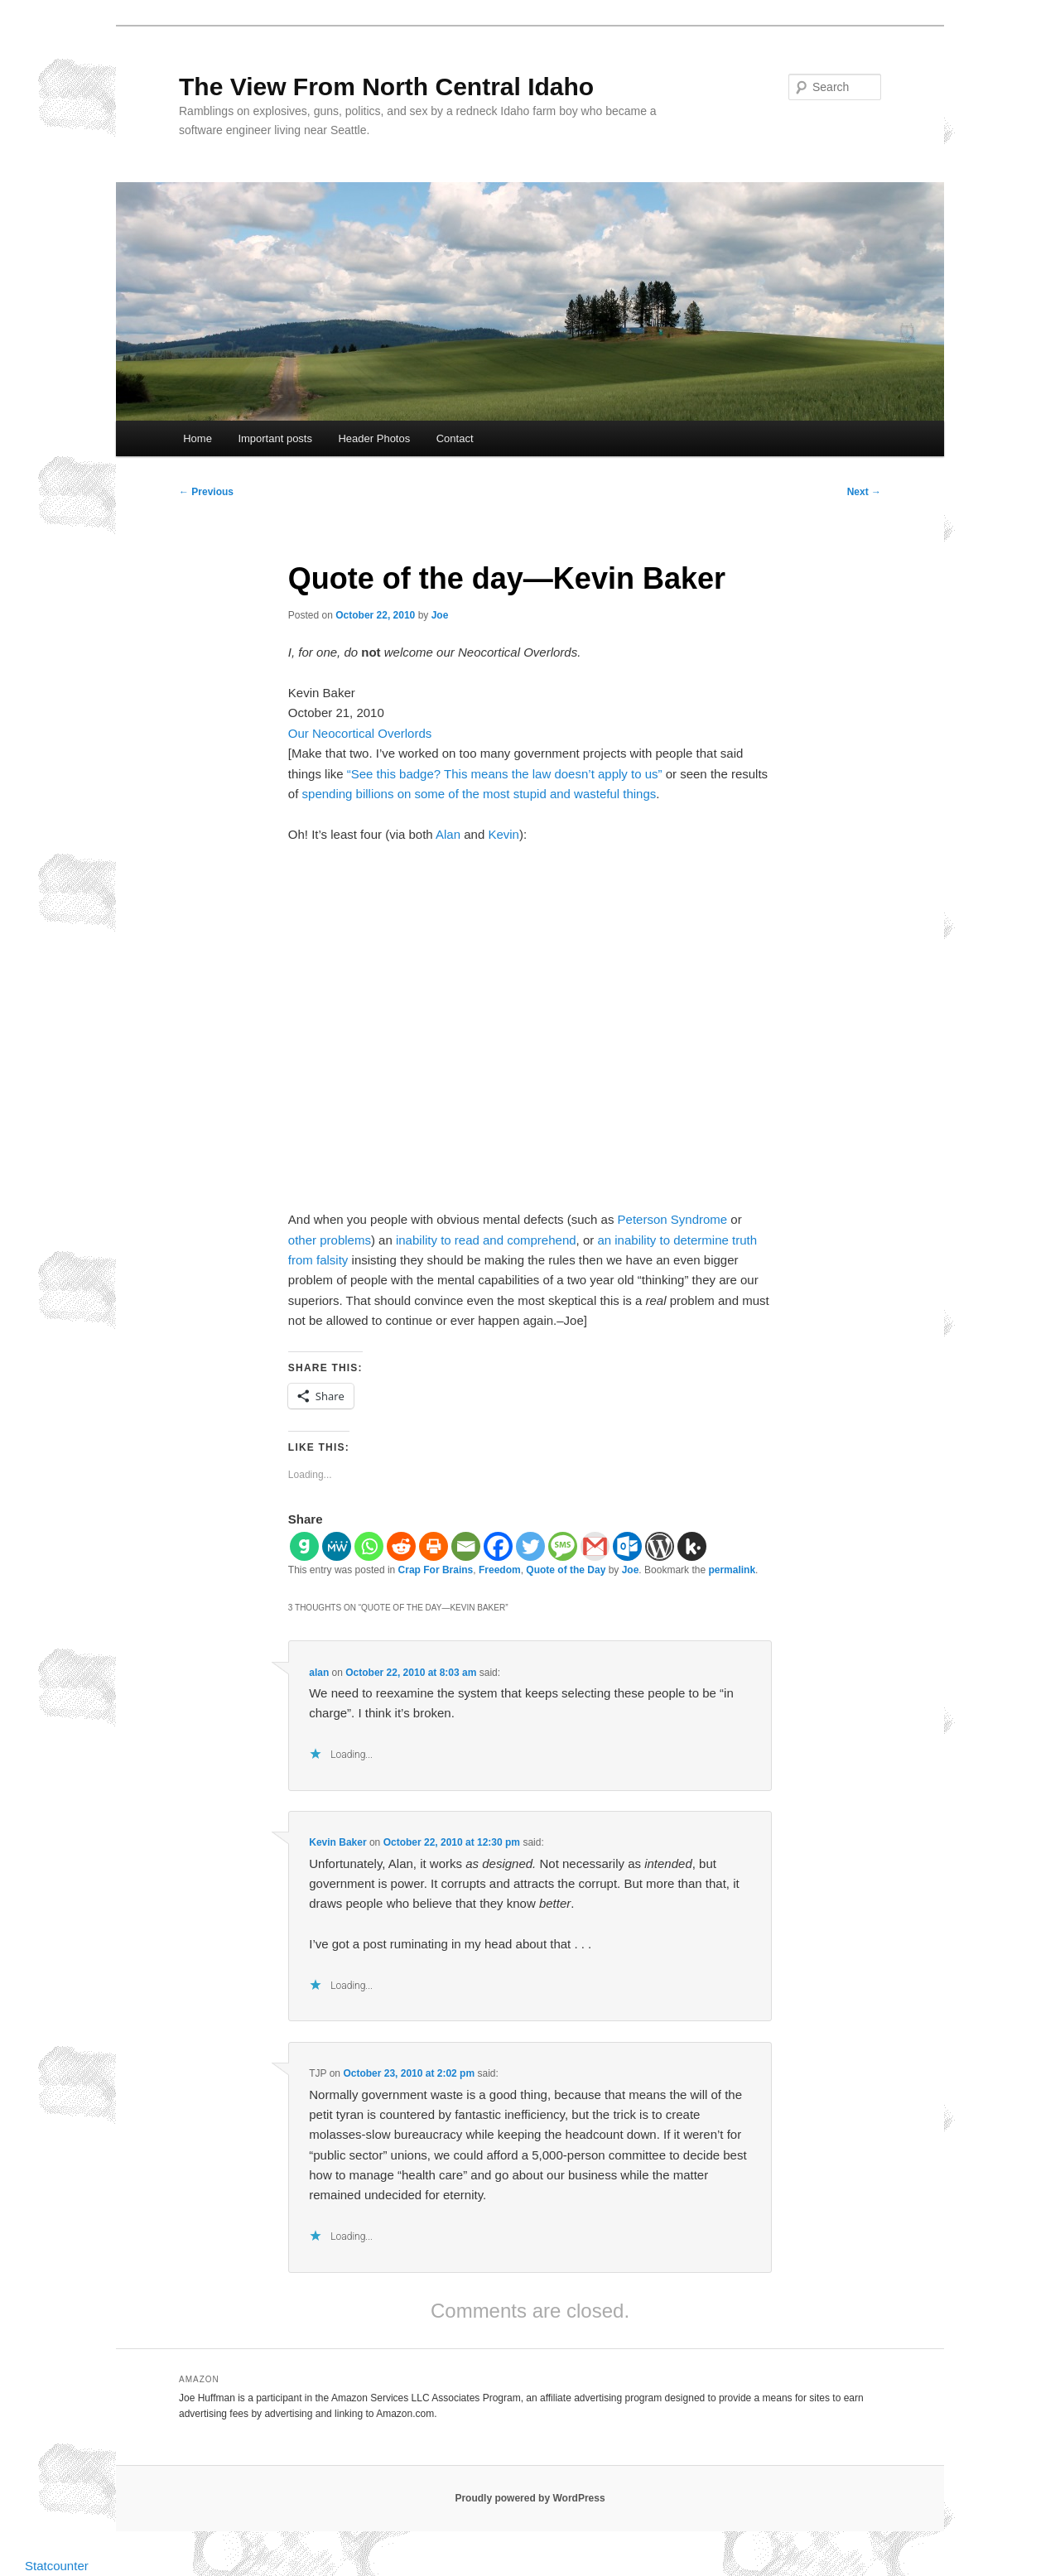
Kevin (503, 834)
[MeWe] (336, 1546)
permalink (731, 1570)
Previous (206, 492)
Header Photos (374, 438)
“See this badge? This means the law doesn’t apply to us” (504, 774)
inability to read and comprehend (486, 1240)
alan (319, 1672)
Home (197, 438)
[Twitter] (530, 1546)
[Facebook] (498, 1546)
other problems (329, 1240)
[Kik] (691, 1546)
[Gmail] (595, 1546)
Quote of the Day (565, 1570)
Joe (440, 615)
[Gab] (304, 1546)
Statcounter (57, 2566)
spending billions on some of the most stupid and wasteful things (479, 794)
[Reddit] (401, 1546)
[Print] (433, 1546)
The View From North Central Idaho (386, 86)
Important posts (275, 438)
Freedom (500, 1570)
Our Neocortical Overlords (359, 733)
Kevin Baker (337, 1842)
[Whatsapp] (368, 1546)
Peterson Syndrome (673, 1219)
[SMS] (562, 1546)
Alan (448, 834)
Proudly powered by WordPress (530, 2498)
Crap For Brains (436, 1570)
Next (864, 492)
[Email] (465, 1546)
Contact (455, 438)
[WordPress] (659, 1546)
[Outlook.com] (627, 1546)
